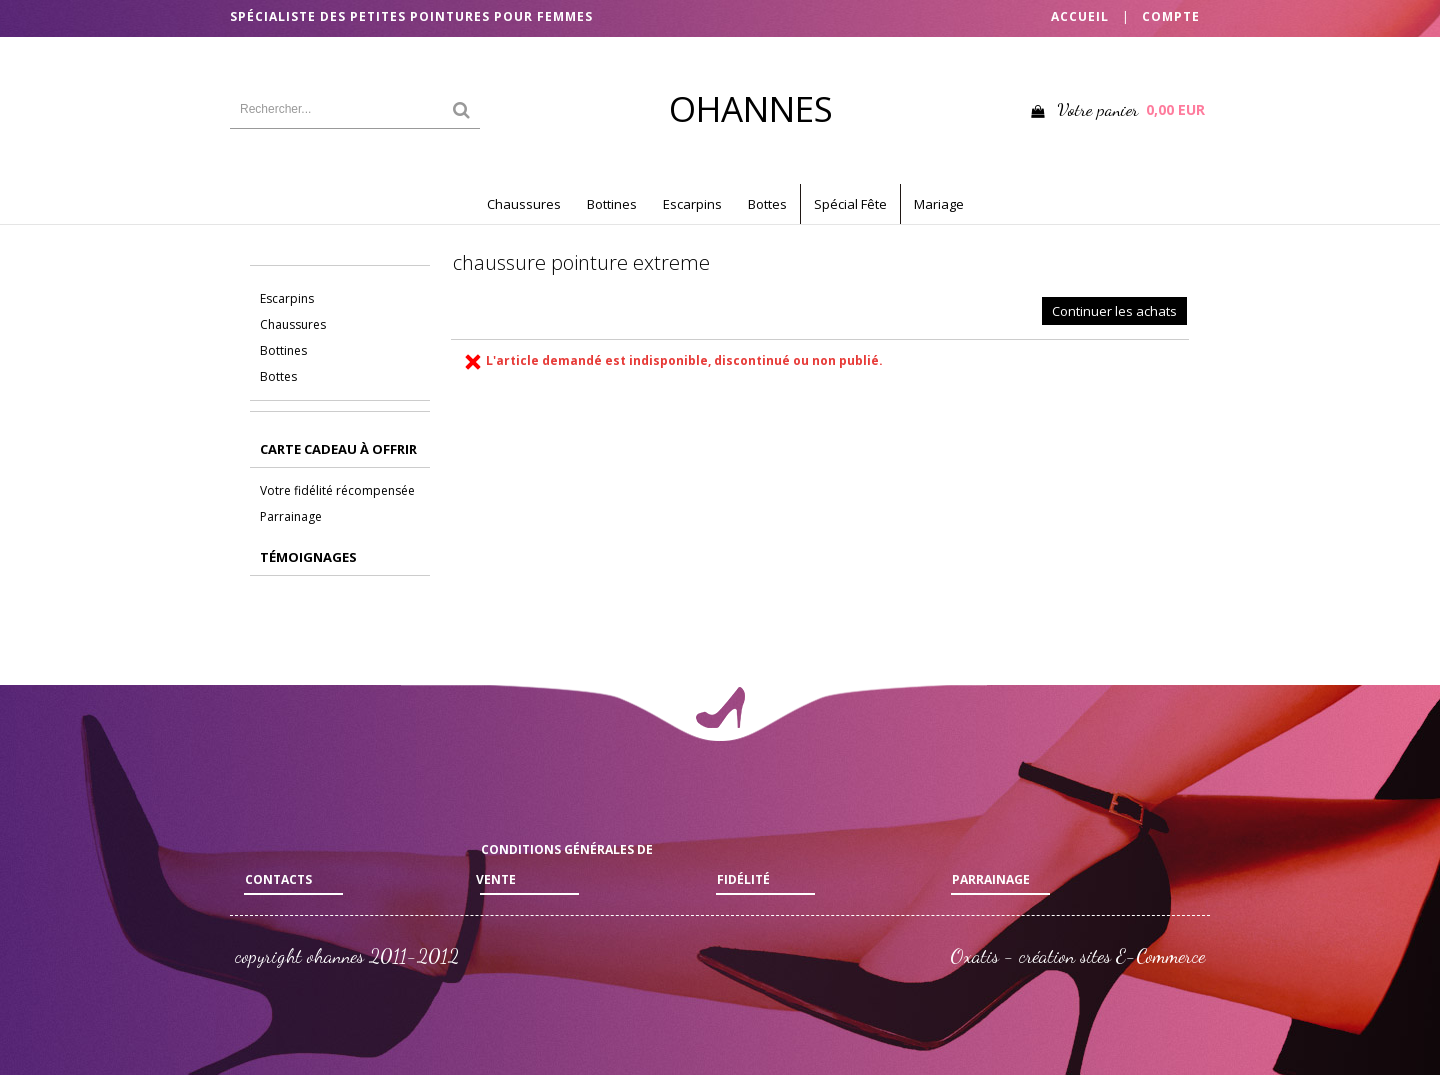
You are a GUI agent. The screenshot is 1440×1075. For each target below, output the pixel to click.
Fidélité (743, 879)
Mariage (939, 204)
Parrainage (291, 516)
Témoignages (308, 557)
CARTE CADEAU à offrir (338, 449)
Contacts (278, 879)
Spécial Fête (850, 204)
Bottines (612, 204)
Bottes (767, 204)
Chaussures (524, 204)
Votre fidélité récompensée (337, 490)
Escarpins (692, 204)
